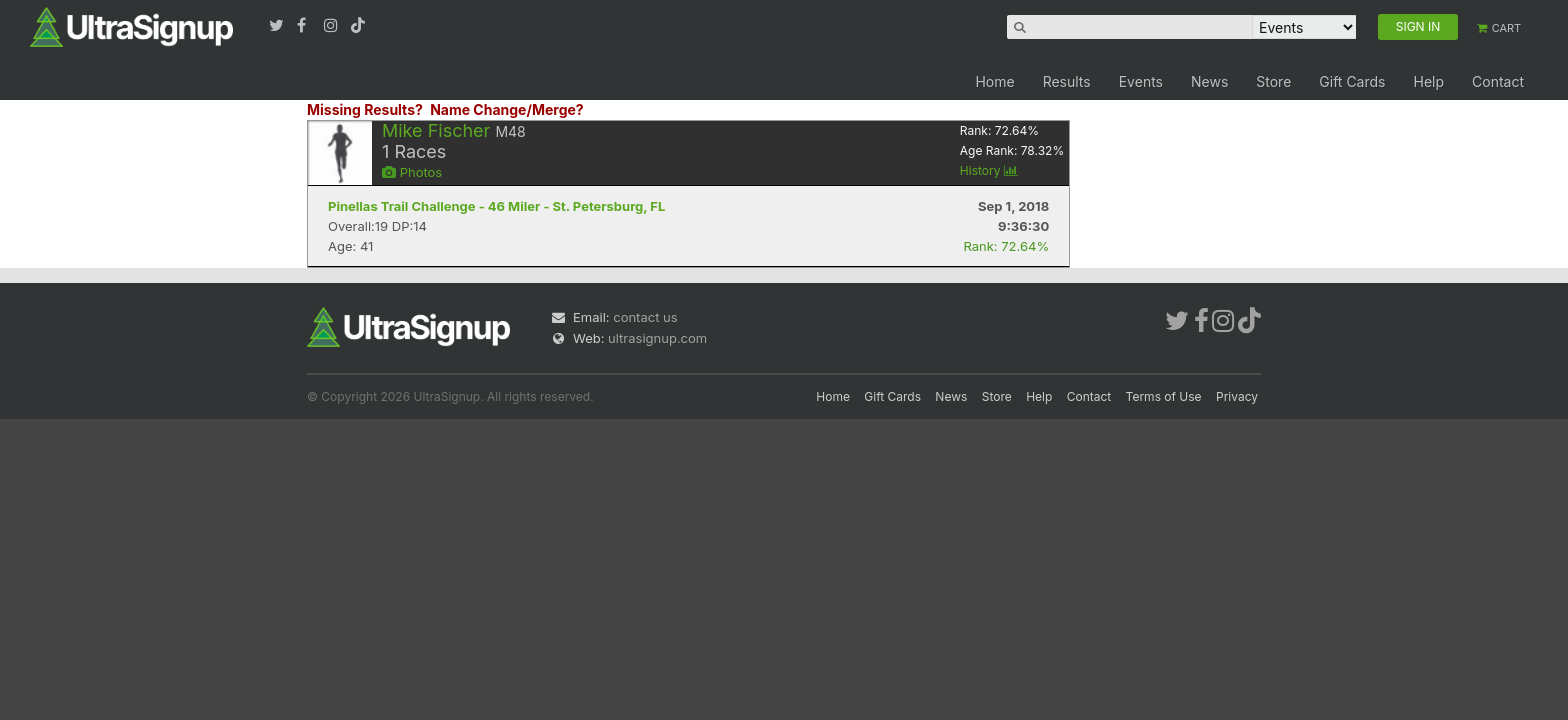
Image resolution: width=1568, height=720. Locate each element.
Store (1273, 81)
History (989, 170)
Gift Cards (1352, 81)
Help (1428, 81)
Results (1067, 81)
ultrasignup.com (657, 338)
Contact (1498, 81)
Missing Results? (365, 109)
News (1209, 81)
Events (1141, 81)
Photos (412, 172)
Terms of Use (1164, 396)
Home (994, 81)
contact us (645, 317)
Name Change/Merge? (507, 109)
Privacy (1237, 396)
